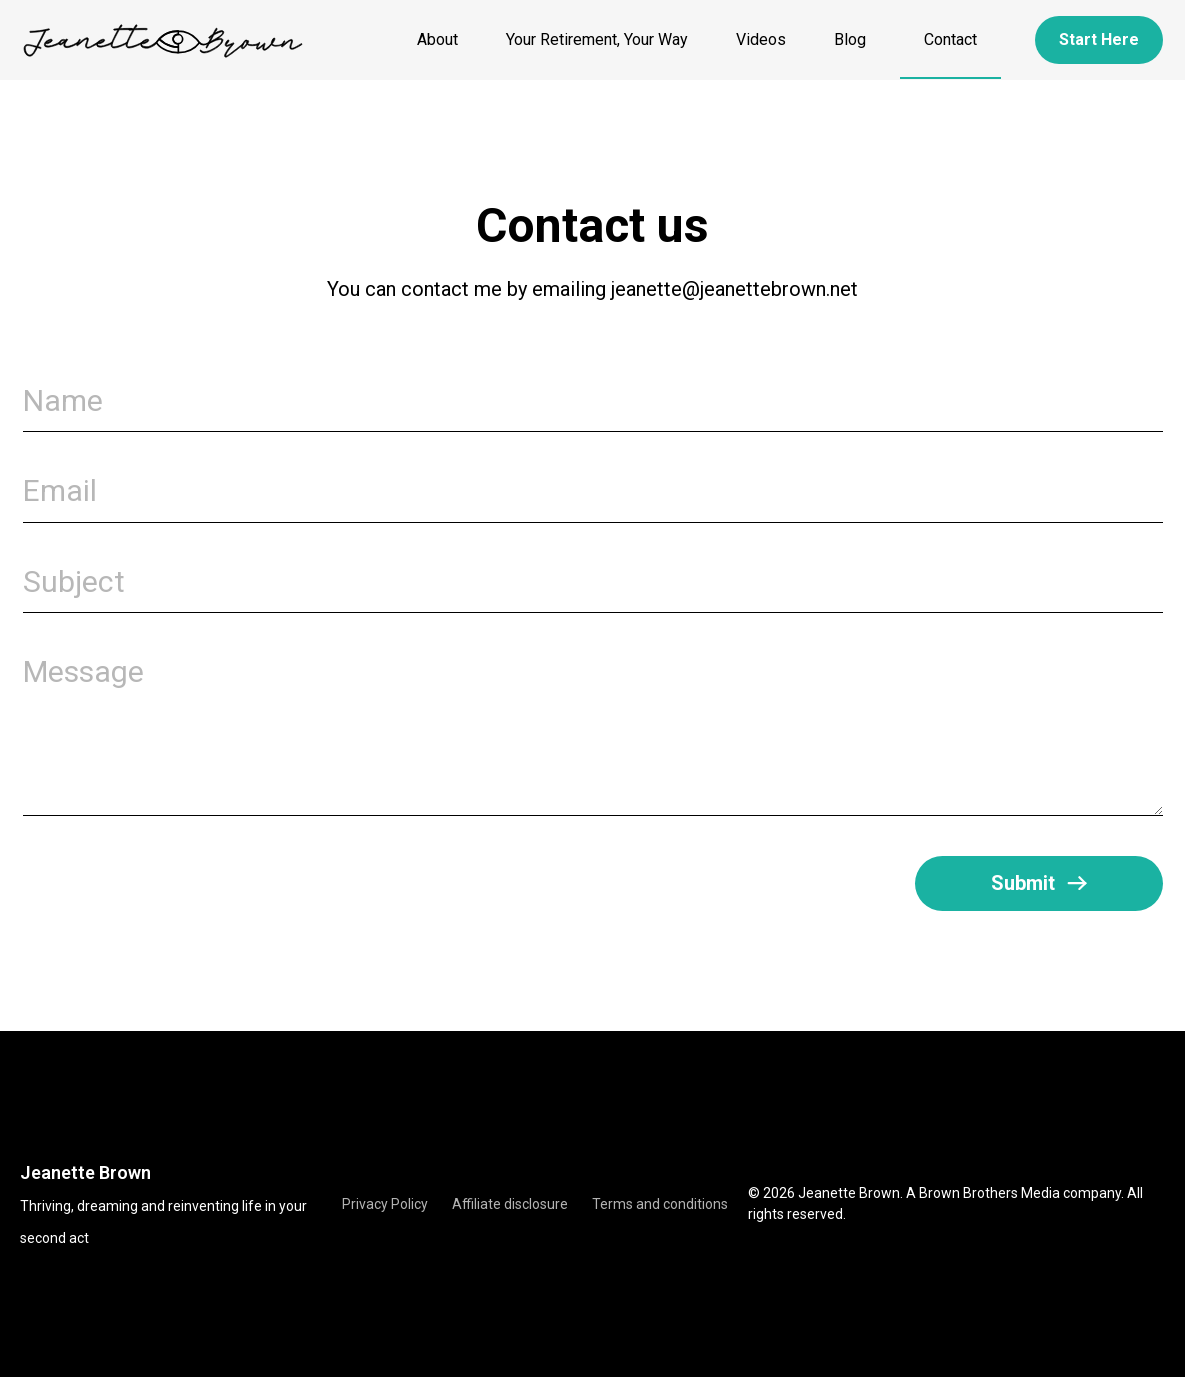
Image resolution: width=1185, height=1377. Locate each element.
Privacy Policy (385, 1204)
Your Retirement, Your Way (597, 39)
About (437, 39)
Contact (950, 39)
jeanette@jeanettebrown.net (734, 289)
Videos (761, 39)
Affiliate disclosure (510, 1204)
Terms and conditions (660, 1204)
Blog (855, 40)
